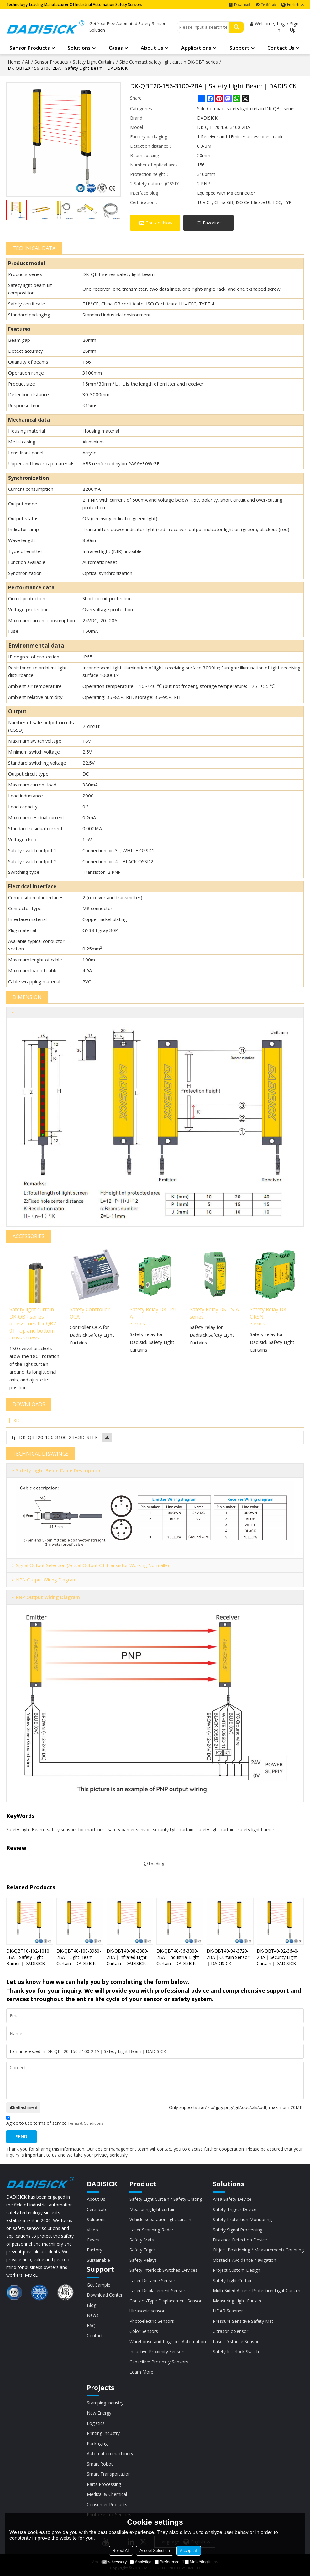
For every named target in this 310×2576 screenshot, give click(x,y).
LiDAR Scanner (228, 2311)
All (27, 62)
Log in (281, 27)
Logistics (96, 2423)
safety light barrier (256, 1829)
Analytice (140, 2561)
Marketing (196, 2561)
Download (242, 5)
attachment (23, 2107)
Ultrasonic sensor (147, 2311)
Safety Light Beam (25, 1829)
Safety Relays (143, 2260)
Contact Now (158, 223)
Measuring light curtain (152, 2209)
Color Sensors (143, 2331)
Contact (95, 2335)
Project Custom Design (236, 2270)
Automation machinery (110, 2453)
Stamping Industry (105, 2403)
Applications (196, 47)
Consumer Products (107, 2504)
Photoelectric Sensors (151, 2321)
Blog (91, 2305)
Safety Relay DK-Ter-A (154, 1313)
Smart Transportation (109, 2474)
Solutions (79, 47)
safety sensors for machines (76, 1829)
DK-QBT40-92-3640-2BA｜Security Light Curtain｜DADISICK (278, 1957)
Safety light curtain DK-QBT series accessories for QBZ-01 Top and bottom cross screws (33, 1323)
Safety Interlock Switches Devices (163, 2270)
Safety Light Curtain (233, 2280)
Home (14, 62)
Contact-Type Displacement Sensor (165, 2301)
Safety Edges (142, 2250)
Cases (116, 47)
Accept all (188, 2550)
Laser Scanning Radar (151, 2230)
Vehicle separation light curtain (160, 2219)
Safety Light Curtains (94, 62)
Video (92, 2230)
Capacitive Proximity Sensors (158, 2362)
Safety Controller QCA (90, 1313)
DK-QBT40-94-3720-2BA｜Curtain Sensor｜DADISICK (228, 1957)
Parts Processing (104, 2484)
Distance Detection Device (240, 2240)
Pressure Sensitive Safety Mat (243, 2321)
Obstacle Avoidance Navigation (244, 2260)
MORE (31, 2275)
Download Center (105, 2295)
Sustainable (98, 2260)
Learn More (141, 2372)
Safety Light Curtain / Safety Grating (165, 2199)
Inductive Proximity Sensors (157, 2351)
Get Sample (98, 2285)
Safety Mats (141, 2240)
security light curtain (173, 1829)
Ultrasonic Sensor (230, 2331)
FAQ (91, 2325)
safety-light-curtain (215, 1829)
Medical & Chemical (107, 2494)
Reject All (121, 2550)
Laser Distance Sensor (152, 2280)
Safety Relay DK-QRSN (269, 1313)
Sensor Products (29, 47)
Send (21, 2136)
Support (239, 47)
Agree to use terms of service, (54, 2121)
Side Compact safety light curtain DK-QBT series (168, 62)
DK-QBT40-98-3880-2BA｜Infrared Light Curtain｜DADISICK (128, 1957)
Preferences (168, 2561)
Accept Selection (154, 2550)
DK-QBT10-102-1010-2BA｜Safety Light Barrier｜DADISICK (28, 1957)
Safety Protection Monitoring (242, 2219)
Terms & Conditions (85, 2123)
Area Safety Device (232, 2199)
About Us (152, 47)
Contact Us (280, 47)
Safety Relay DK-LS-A (215, 1309)
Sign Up (294, 27)
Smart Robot (100, 2464)
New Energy (99, 2413)
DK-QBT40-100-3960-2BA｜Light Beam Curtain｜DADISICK (78, 1957)
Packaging (97, 2443)
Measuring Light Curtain (237, 2301)
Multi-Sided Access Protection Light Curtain (256, 2290)
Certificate (269, 5)
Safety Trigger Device (234, 2209)
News (92, 2315)
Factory (94, 2250)
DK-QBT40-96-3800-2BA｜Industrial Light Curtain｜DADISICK (177, 1957)
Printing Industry (103, 2433)
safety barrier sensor (129, 1829)
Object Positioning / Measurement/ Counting (258, 2250)
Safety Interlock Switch (236, 2351)
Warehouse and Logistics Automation (167, 2341)
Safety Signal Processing (237, 2230)
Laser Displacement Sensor (157, 2290)
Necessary (114, 2561)
